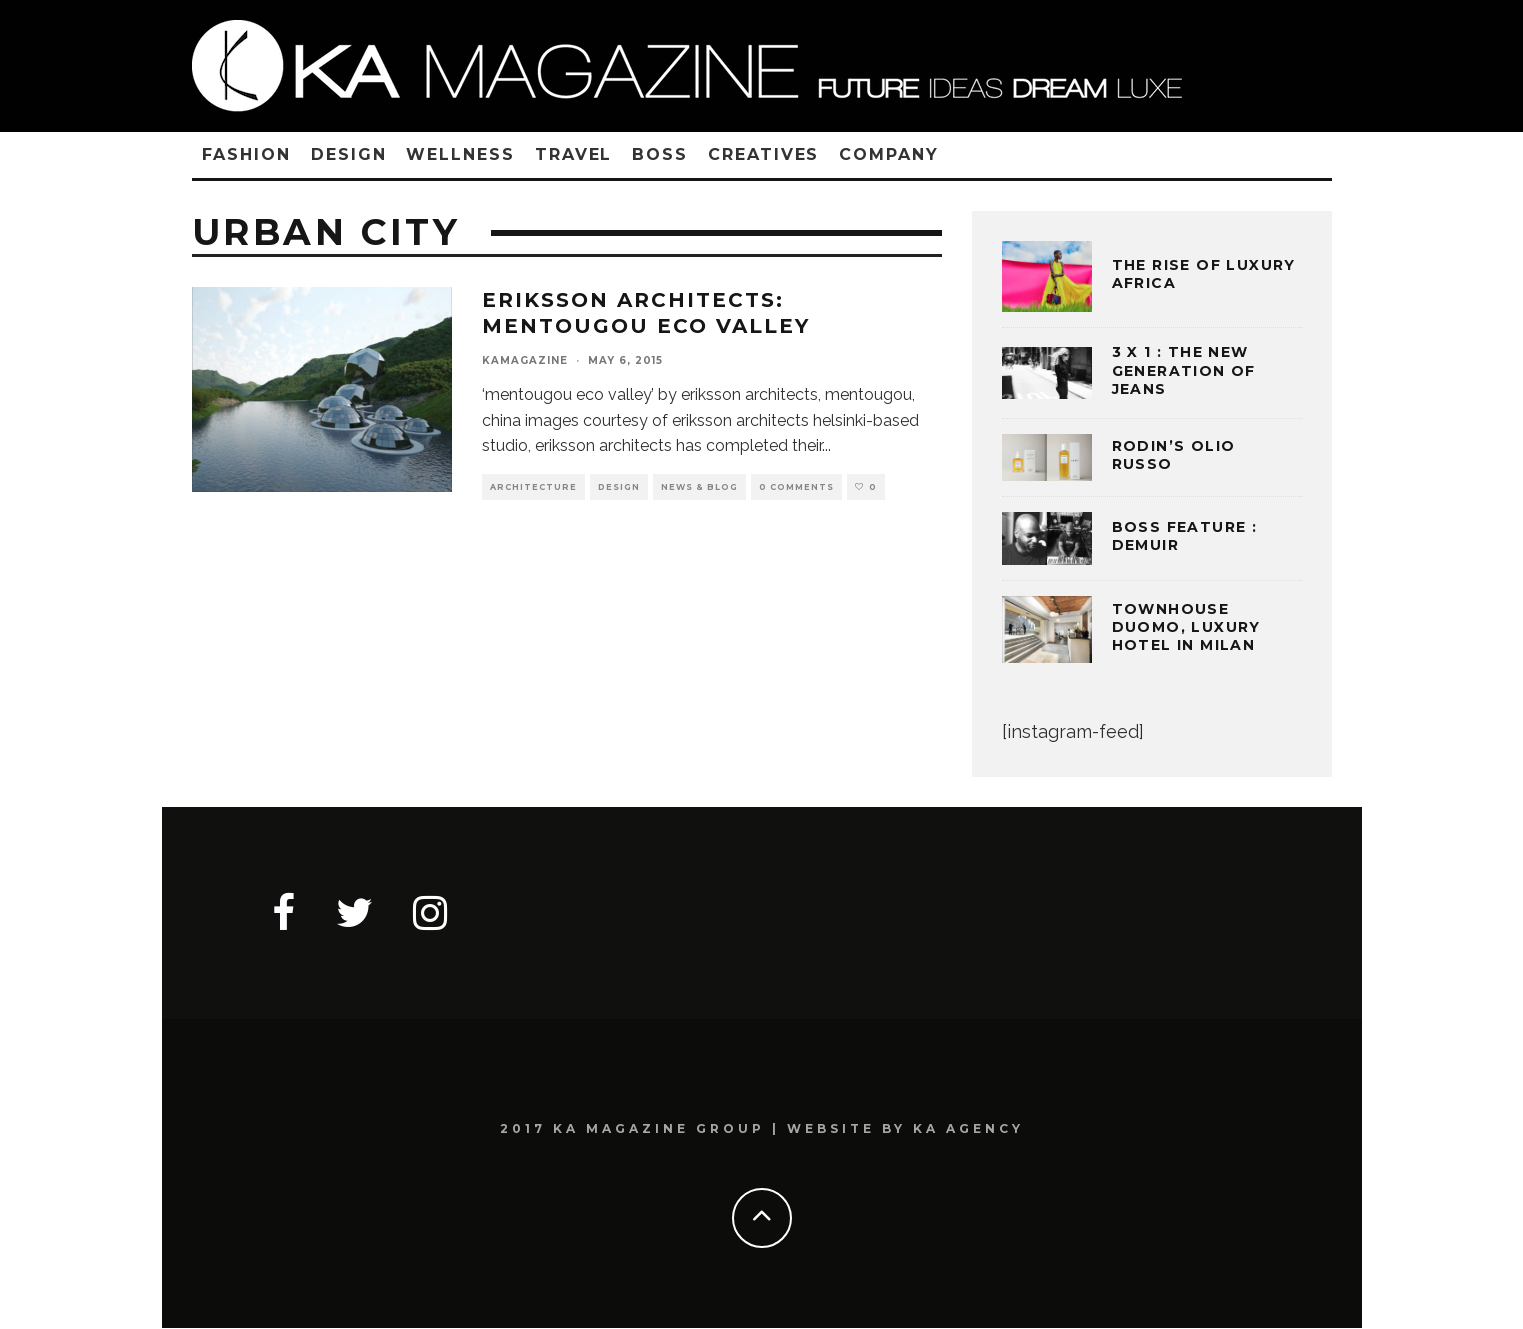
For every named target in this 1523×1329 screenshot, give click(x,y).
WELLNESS (460, 154)
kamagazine (525, 360)
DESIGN (349, 154)
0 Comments (796, 487)
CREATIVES (763, 154)
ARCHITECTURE (533, 487)
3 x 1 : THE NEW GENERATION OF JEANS (1184, 370)
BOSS (660, 154)
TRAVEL (574, 154)
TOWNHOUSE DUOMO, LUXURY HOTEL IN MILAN (1186, 627)
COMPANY (888, 154)
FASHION (246, 154)
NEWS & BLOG (699, 487)
